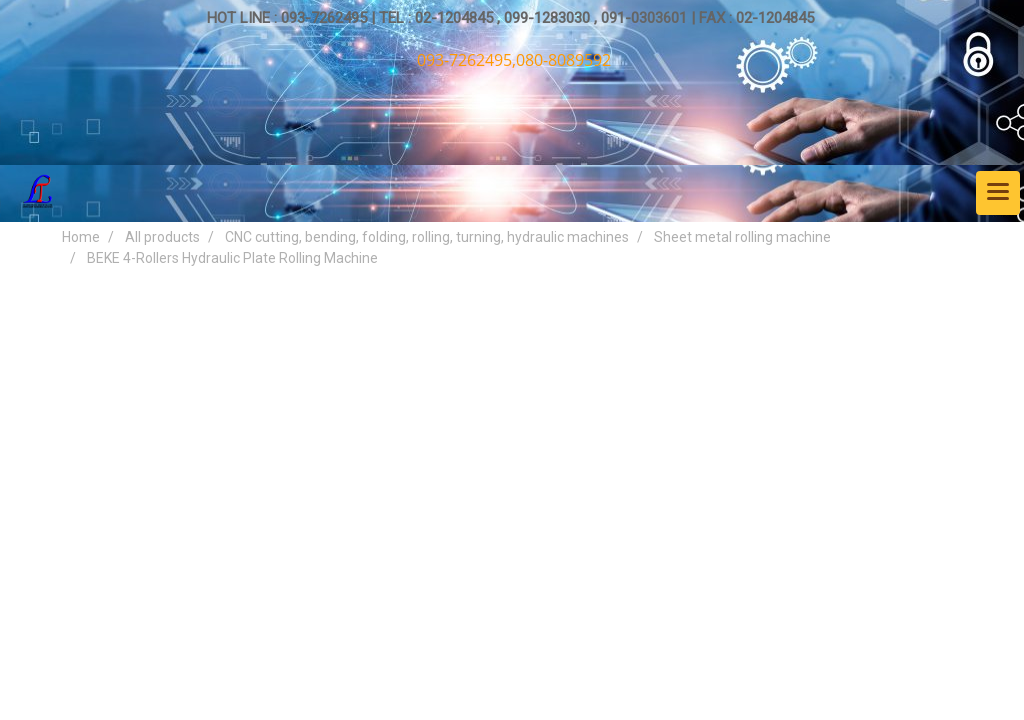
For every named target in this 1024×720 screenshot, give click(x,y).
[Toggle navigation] (998, 193)
